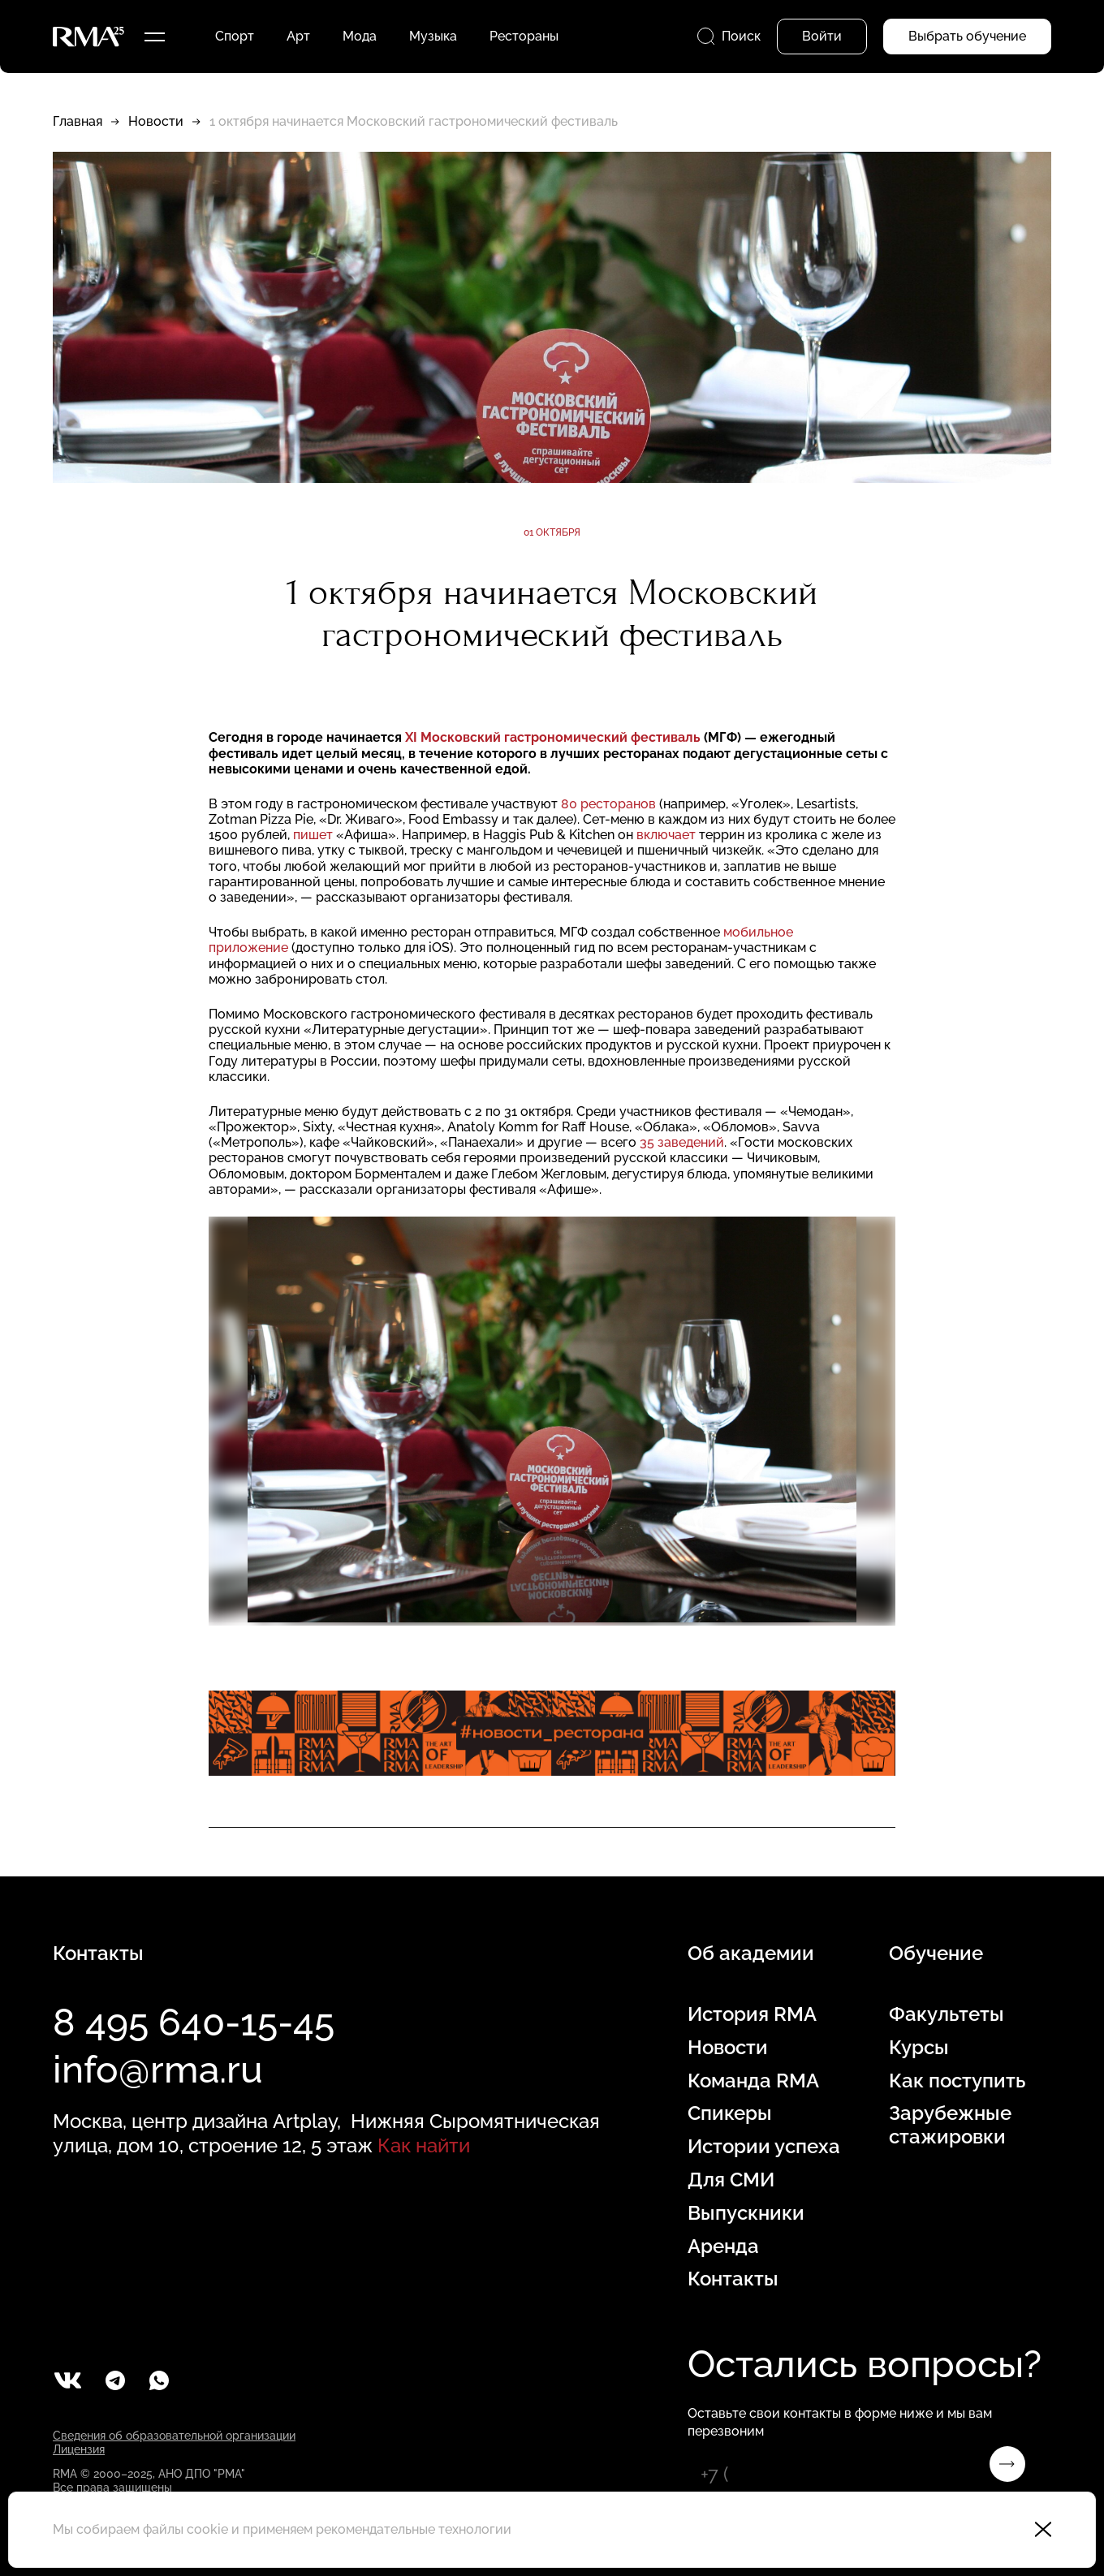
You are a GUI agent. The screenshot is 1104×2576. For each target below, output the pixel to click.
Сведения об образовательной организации (174, 2435)
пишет (313, 834)
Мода (360, 36)
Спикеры (730, 2113)
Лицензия (79, 2449)
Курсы (919, 2047)
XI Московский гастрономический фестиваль (553, 737)
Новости (155, 121)
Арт (298, 36)
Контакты (733, 2279)
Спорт (234, 36)
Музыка (433, 36)
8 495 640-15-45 (193, 2022)
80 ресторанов (608, 804)
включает (666, 834)
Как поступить (957, 2081)
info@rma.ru (158, 2069)
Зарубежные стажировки (950, 2125)
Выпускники (746, 2213)
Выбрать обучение (967, 36)
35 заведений (682, 1142)
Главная (77, 121)
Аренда (723, 2246)
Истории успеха (764, 2146)
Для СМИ (731, 2180)
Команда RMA (753, 2081)
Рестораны (523, 36)
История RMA (752, 2014)
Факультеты (946, 2014)
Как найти (423, 2145)
